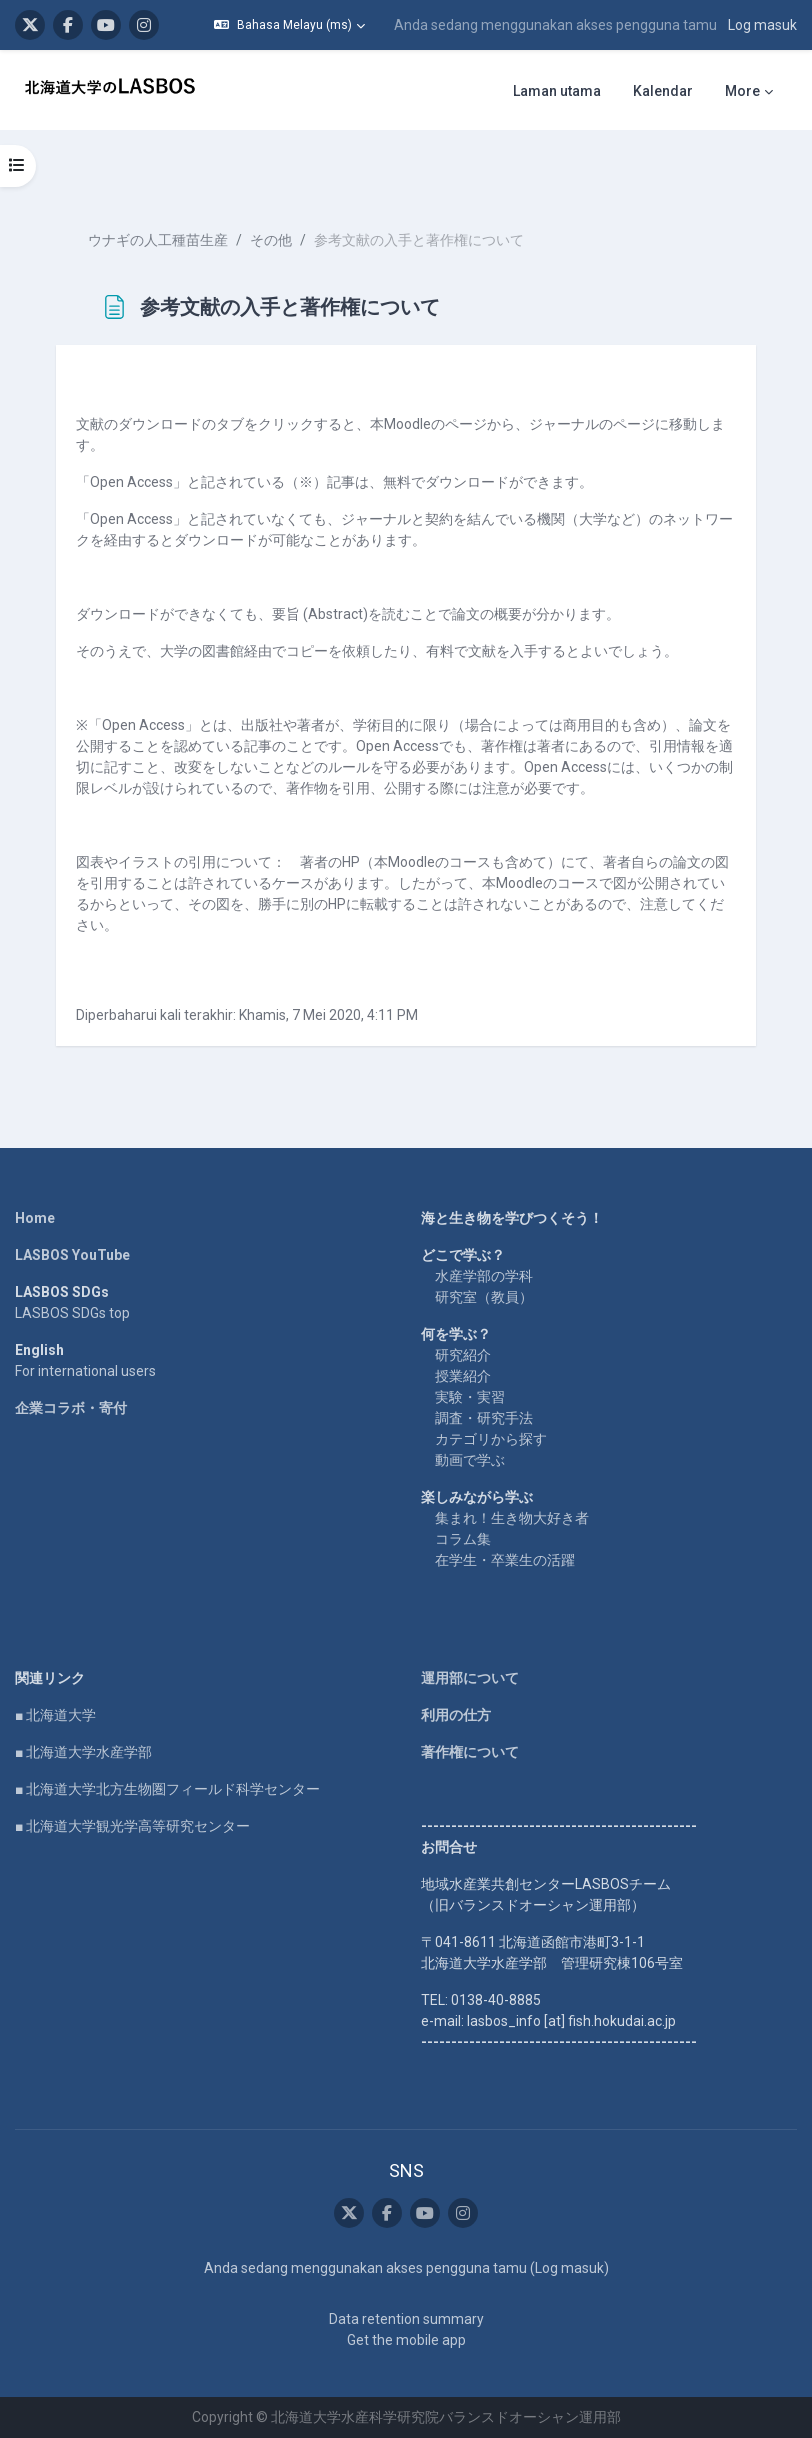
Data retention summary (406, 2319)
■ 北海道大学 (55, 1715)
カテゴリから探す (491, 1439)
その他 (271, 240)
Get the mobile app (406, 2340)
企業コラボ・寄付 (71, 1408)
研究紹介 (463, 1355)
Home (35, 1218)
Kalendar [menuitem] (663, 91)
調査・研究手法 (484, 1418)
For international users (85, 1371)
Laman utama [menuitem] (557, 91)
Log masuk (762, 25)
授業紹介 (463, 1376)
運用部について (470, 1678)
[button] (289, 25)
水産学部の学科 (484, 1276)
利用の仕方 (456, 1715)
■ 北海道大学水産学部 (83, 1752)
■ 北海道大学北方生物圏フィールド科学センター (167, 1789)
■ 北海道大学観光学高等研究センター (132, 1826)
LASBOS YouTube (72, 1255)
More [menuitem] (742, 91)
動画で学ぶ (470, 1460)
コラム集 (463, 1539)
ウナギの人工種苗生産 (158, 240)
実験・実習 (470, 1397)
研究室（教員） (484, 1297)
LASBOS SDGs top (72, 1313)
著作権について (470, 1752)
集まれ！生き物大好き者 (512, 1518)
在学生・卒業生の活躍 (505, 1560)
